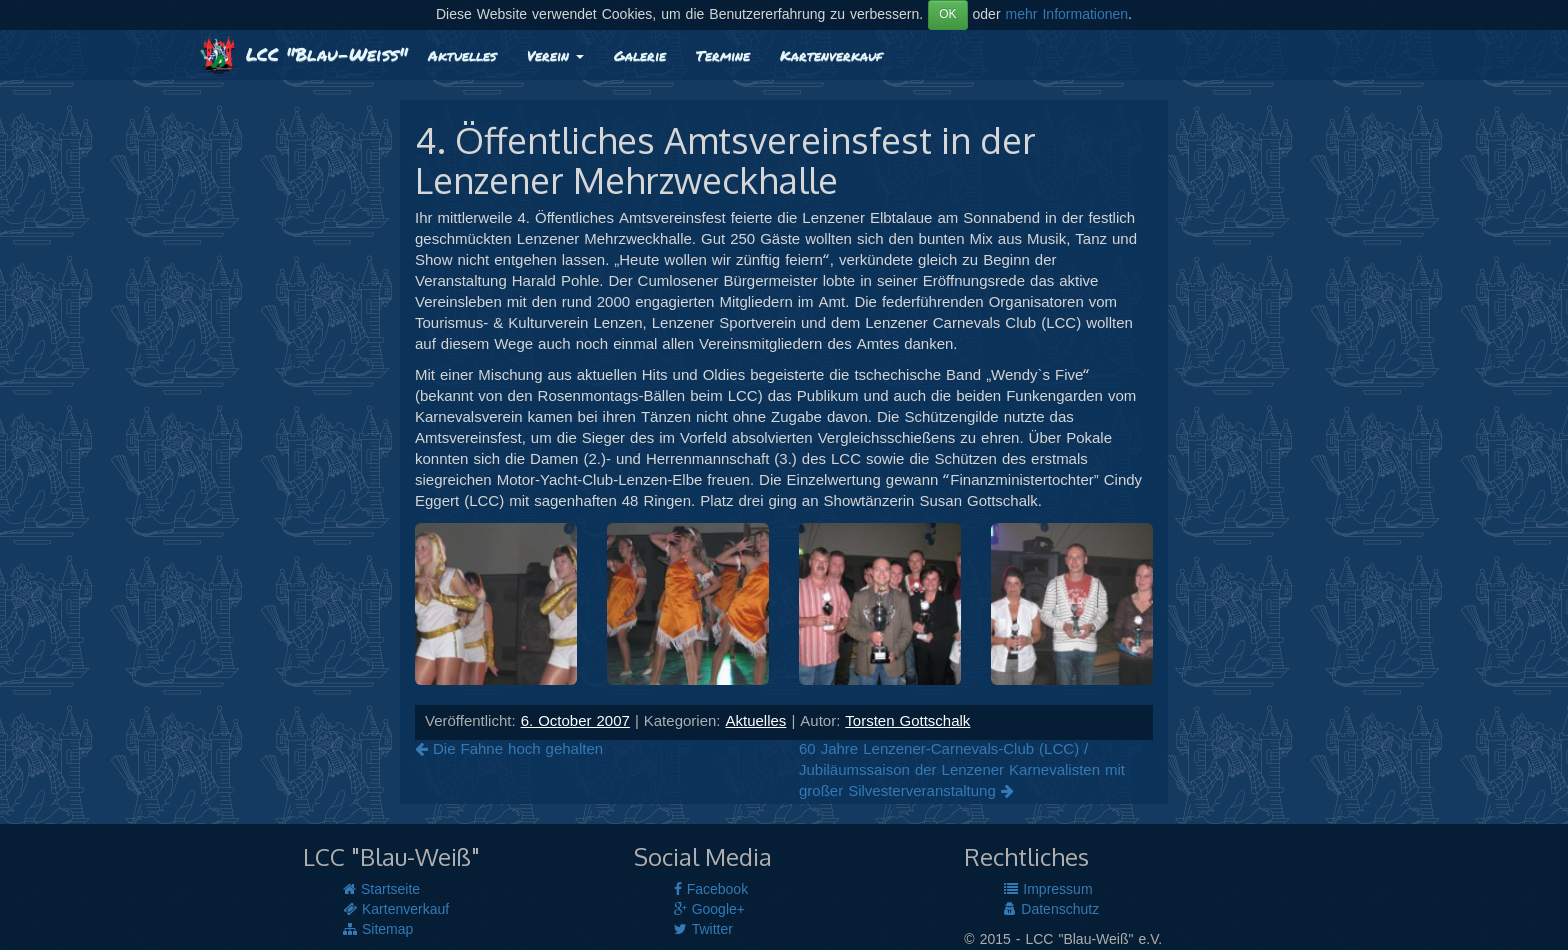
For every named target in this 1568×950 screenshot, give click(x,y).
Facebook (711, 890)
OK (947, 14)
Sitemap (378, 930)
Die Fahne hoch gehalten (509, 750)
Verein (555, 55)
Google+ (709, 910)
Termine (723, 55)
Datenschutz (1051, 910)
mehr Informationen (1067, 15)
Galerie (640, 55)
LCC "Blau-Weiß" (303, 54)
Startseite (381, 890)
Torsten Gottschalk (907, 722)
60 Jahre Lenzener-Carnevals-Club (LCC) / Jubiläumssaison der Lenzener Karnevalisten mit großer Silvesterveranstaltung (962, 771)
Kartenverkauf (831, 55)
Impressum (1048, 890)
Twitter (703, 930)
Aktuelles (462, 55)
